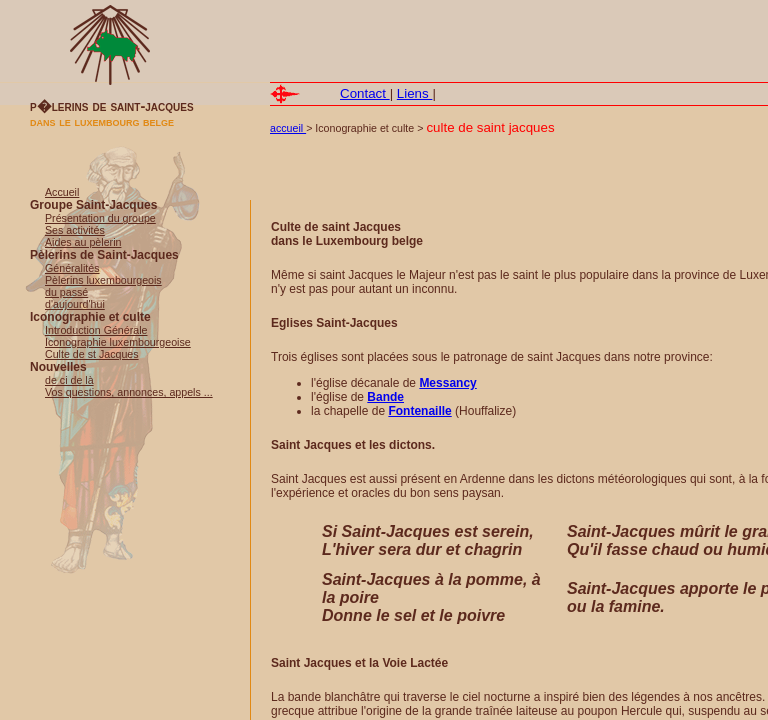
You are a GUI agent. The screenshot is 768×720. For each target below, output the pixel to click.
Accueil (62, 192)
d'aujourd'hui (75, 304)
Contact (365, 93)
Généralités (72, 268)
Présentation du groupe (100, 218)
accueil (288, 128)
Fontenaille (419, 411)
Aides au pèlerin (83, 242)
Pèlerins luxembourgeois (103, 280)
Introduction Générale (96, 330)
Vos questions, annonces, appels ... (129, 392)
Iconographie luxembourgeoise (118, 342)
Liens (415, 93)
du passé (66, 292)
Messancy (447, 383)
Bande (385, 397)
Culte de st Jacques (92, 354)
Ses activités (75, 230)
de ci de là (69, 380)
